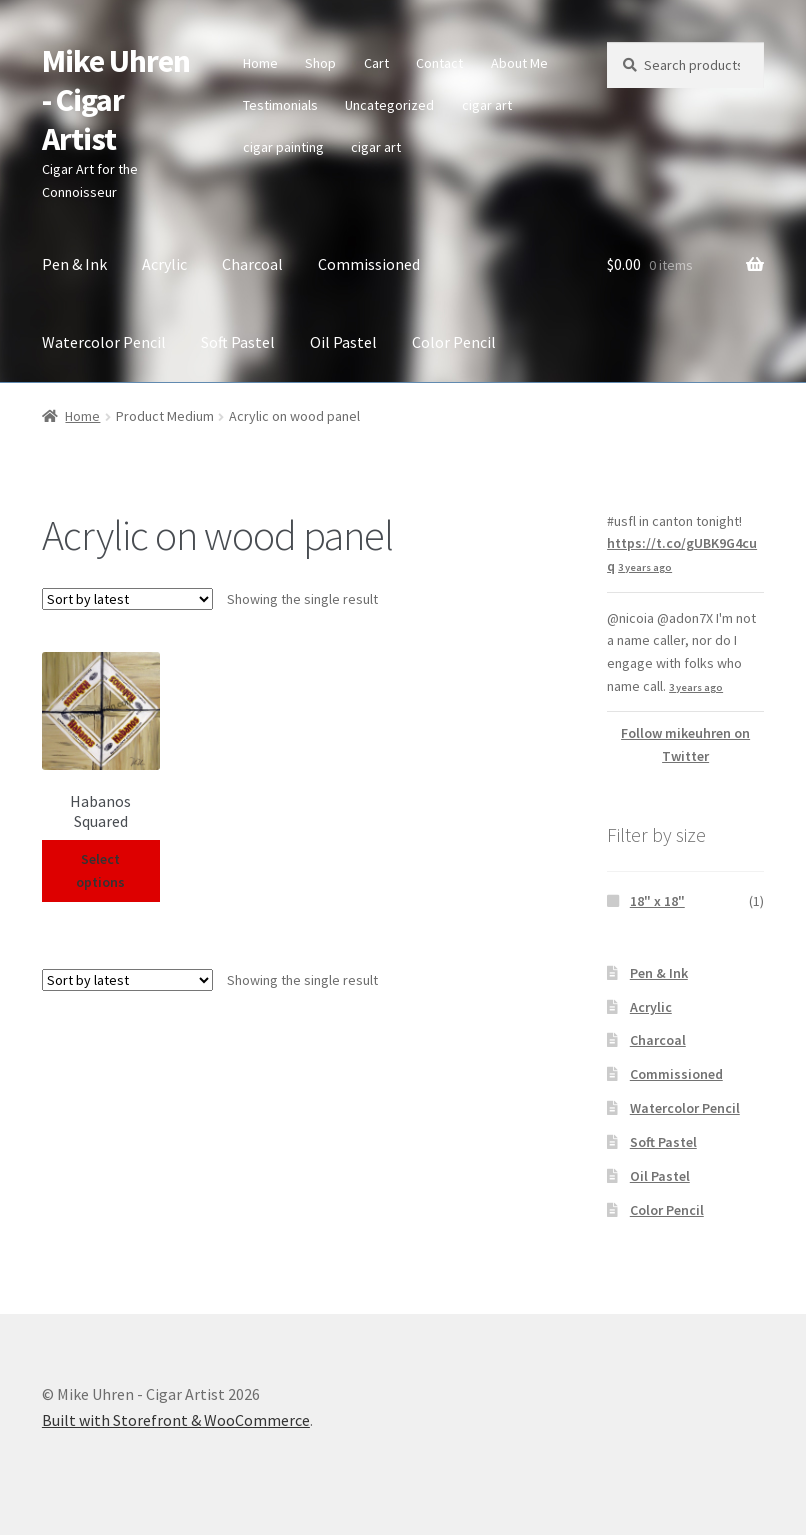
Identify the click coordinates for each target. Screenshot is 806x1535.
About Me (519, 63)
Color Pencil (454, 342)
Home (260, 63)
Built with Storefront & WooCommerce (176, 1420)
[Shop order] (127, 599)
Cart (376, 63)
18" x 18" (657, 901)
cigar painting (283, 147)
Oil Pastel (343, 342)
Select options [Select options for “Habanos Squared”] (100, 870)
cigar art (487, 105)
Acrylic (164, 264)
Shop (320, 63)
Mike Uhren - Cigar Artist (116, 100)
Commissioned (369, 264)
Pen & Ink (74, 264)
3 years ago (645, 567)
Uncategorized (389, 105)
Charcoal (252, 264)
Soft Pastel (238, 342)
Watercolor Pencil (104, 342)
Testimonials (280, 105)
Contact (439, 63)
